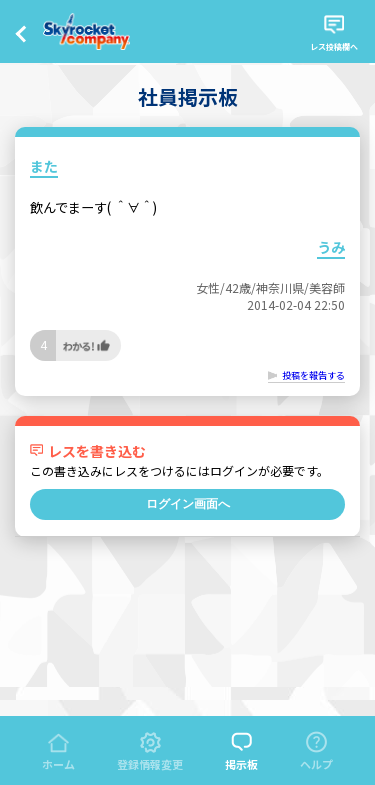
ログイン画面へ (188, 504)
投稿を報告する (313, 375)
